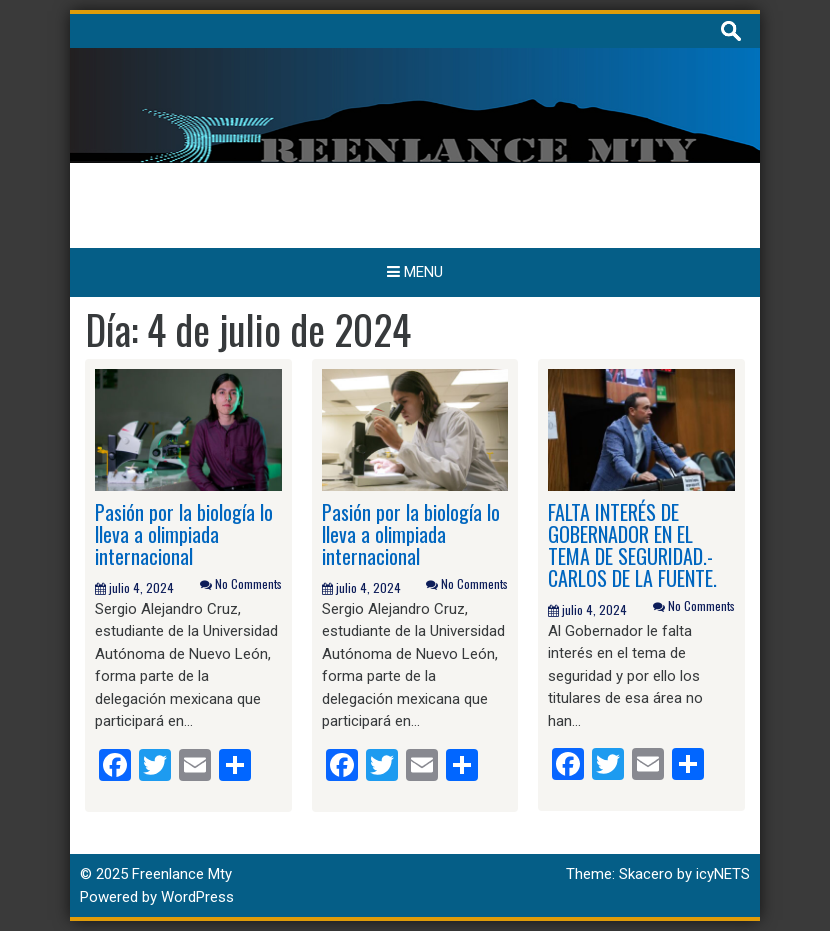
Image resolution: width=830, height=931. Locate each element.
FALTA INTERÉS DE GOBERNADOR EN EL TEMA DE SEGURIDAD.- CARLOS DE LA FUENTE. (632, 545)
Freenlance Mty (182, 874)
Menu (415, 272)
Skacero (646, 874)
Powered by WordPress (157, 897)
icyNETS (723, 874)
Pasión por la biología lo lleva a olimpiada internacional (184, 534)
